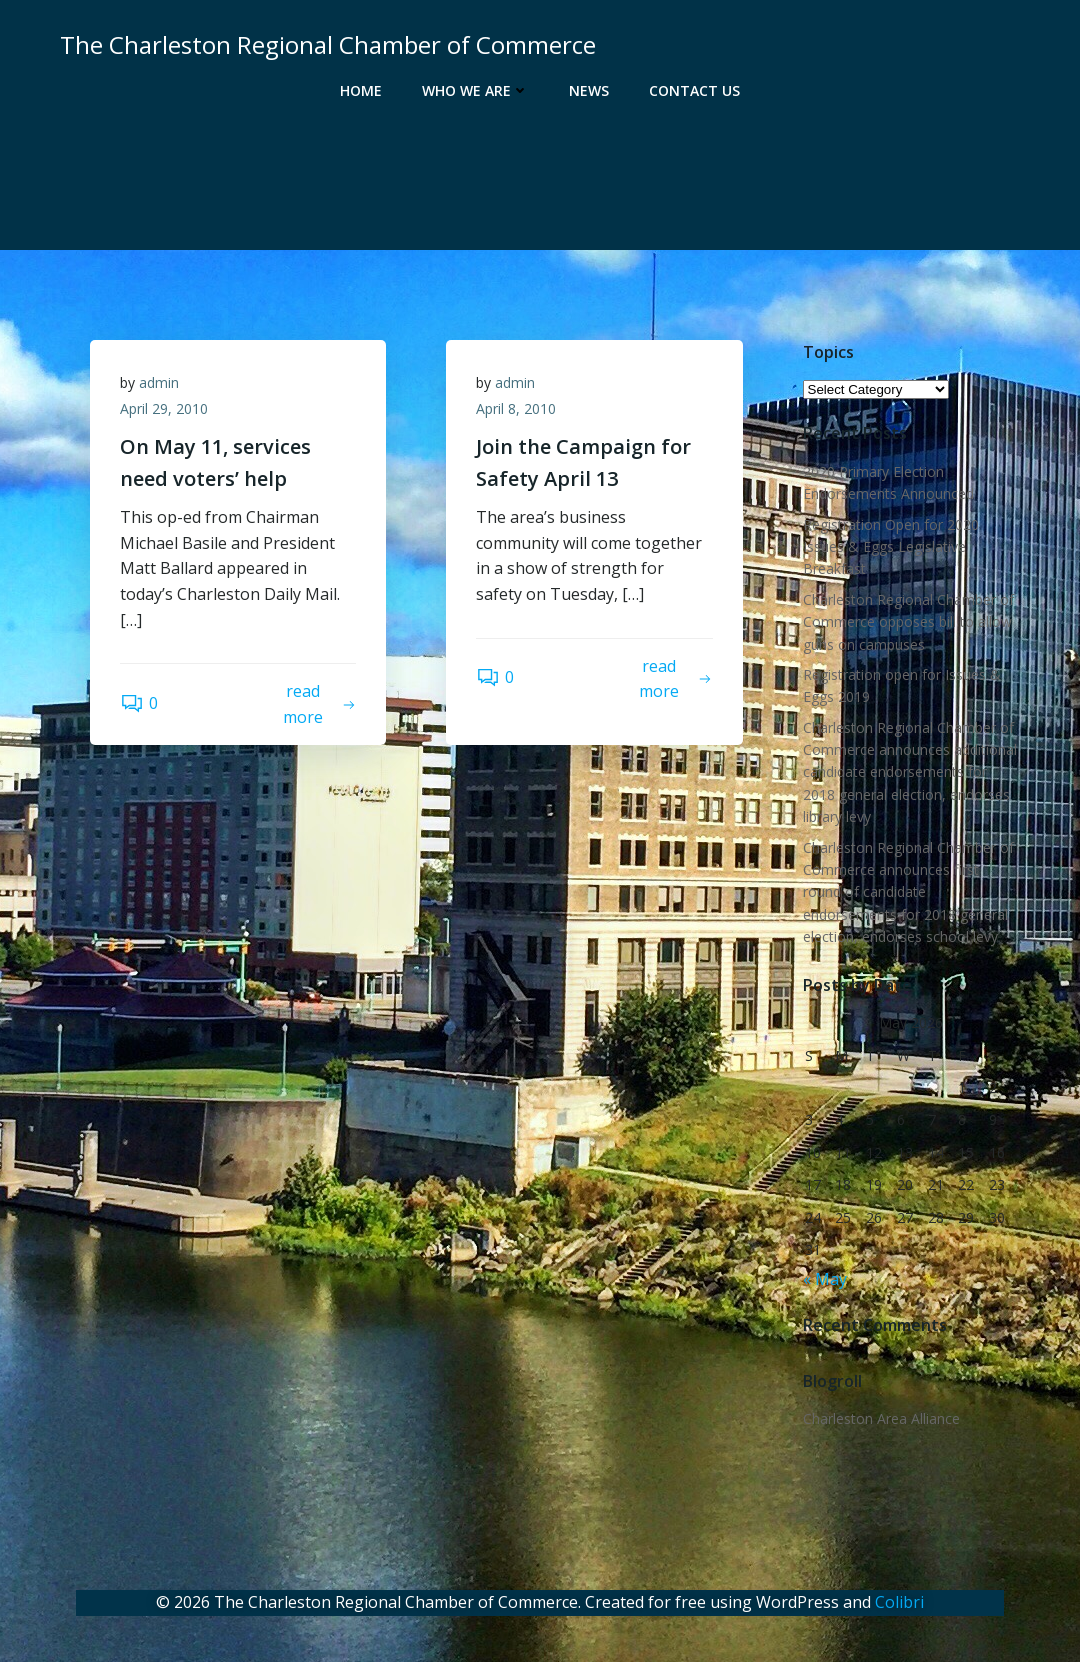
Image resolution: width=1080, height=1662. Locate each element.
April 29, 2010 (164, 408)
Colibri (899, 1602)
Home (361, 90)
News (589, 90)
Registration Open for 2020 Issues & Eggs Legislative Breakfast (891, 547)
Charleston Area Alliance (881, 1418)
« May (825, 1279)
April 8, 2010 (516, 408)
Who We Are (475, 90)
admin (159, 382)
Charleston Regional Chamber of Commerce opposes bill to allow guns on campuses (908, 622)
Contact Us (694, 90)
